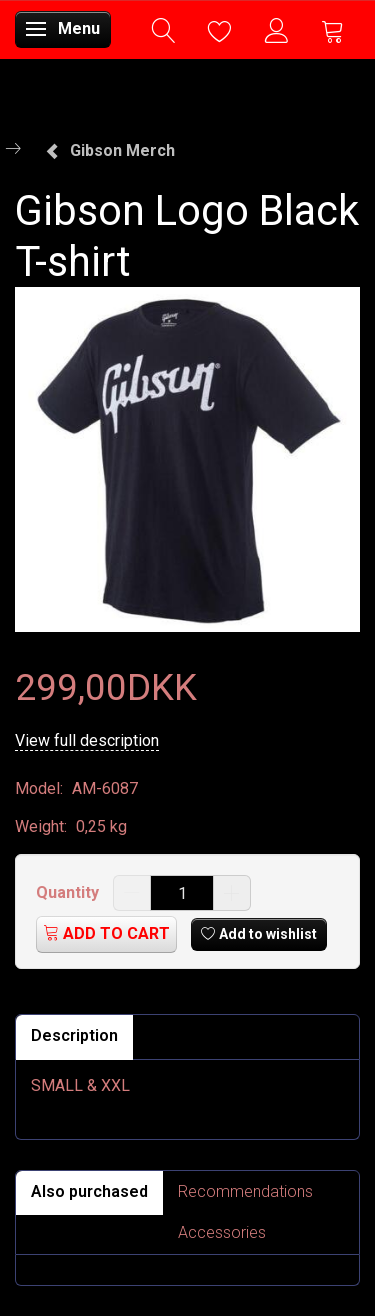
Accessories (222, 1232)
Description (74, 1035)
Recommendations (245, 1191)
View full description (87, 740)
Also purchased (89, 1191)
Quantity (69, 892)
